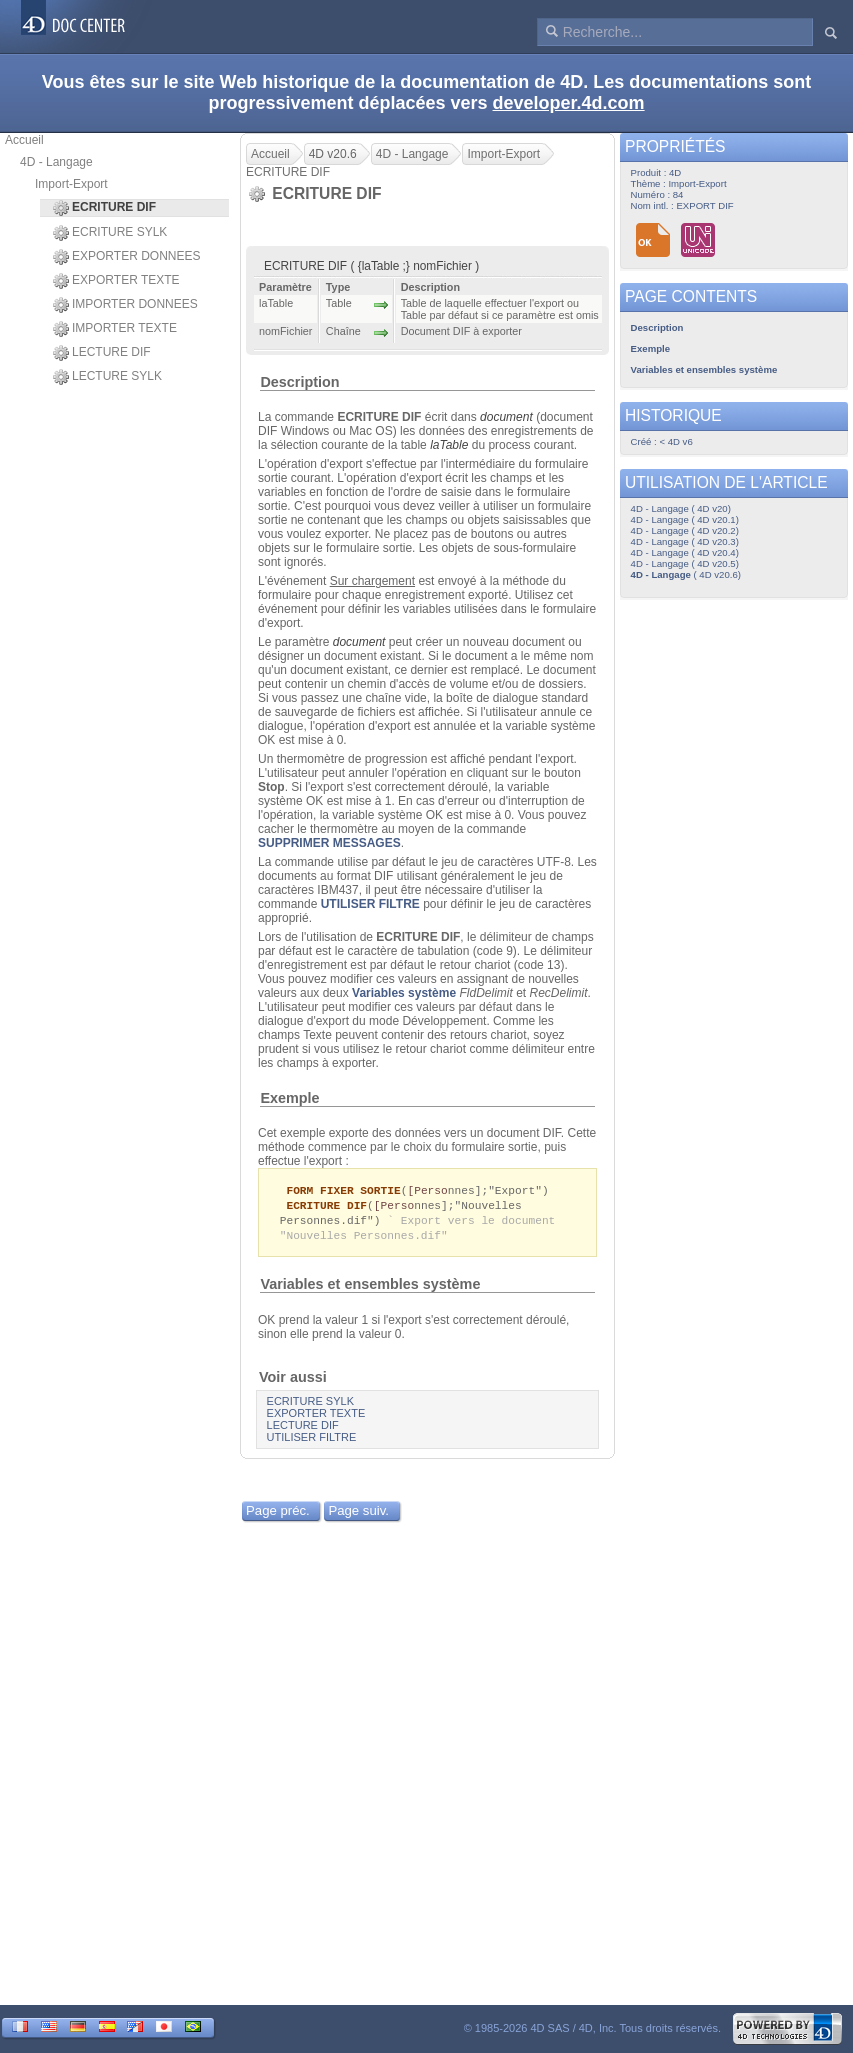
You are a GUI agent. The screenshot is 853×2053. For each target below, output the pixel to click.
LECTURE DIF (102, 353)
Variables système (404, 993)
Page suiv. (358, 1514)
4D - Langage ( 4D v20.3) (685, 541)
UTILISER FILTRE (370, 904)
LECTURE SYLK (107, 377)
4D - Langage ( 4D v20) (681, 508)
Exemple (289, 1098)
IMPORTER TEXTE (115, 329)
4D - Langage (56, 162)
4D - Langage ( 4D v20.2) (685, 530)
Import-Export (71, 184)
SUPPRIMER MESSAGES (329, 843)
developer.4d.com (569, 103)
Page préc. (278, 1514)
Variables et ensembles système (370, 1288)
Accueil (24, 140)
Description (299, 382)
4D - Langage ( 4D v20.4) (685, 552)
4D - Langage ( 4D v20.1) (685, 519)
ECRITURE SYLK (110, 233)
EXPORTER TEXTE (116, 281)
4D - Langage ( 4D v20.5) (685, 563)
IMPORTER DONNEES (125, 305)
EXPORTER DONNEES (126, 257)
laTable (449, 445)
